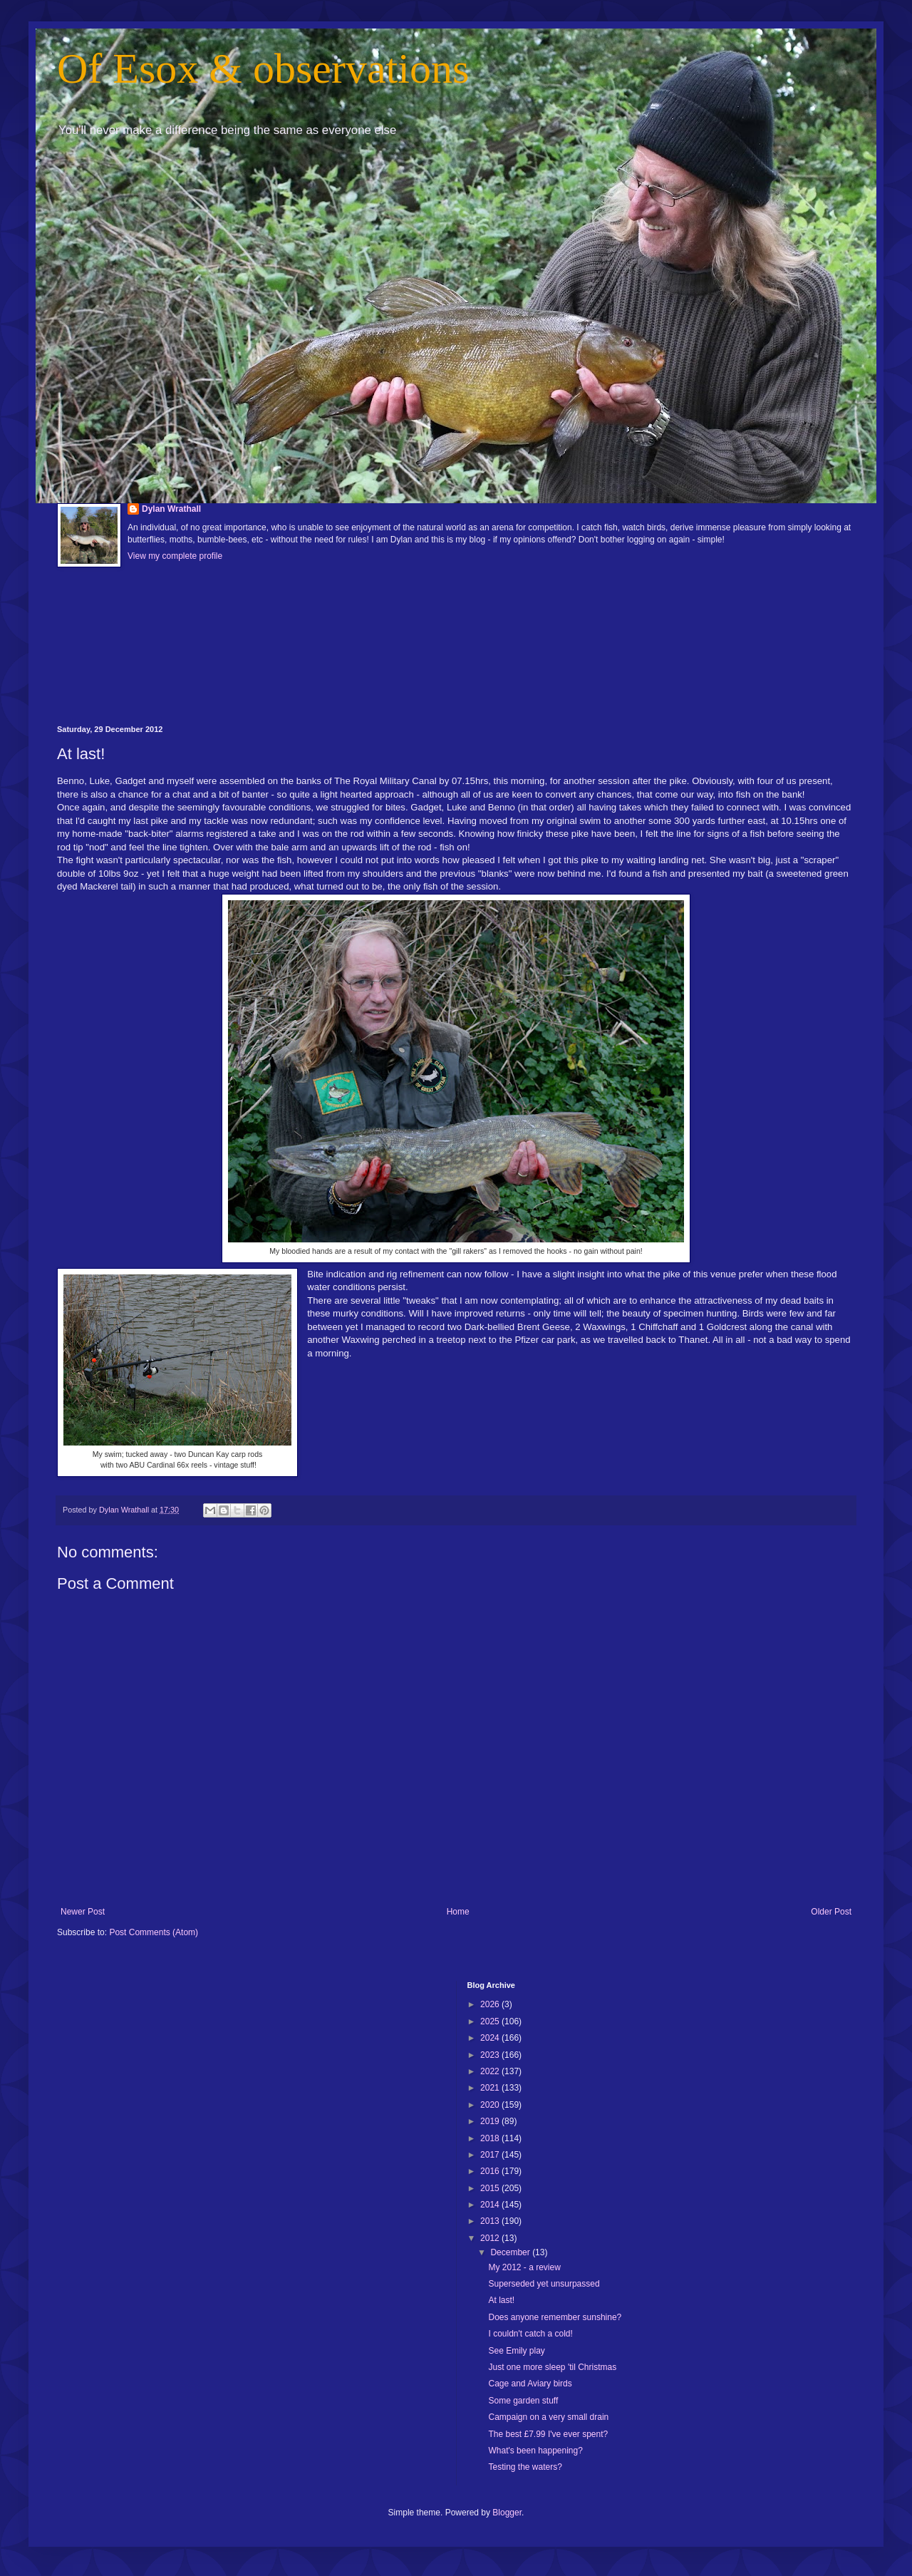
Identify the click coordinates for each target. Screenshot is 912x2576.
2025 (491, 2021)
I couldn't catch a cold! (530, 2334)
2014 (491, 2205)
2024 (491, 2038)
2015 (491, 2188)
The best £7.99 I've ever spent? (548, 2434)
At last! (501, 2300)
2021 (491, 2088)
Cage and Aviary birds (529, 2384)
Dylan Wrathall (171, 509)
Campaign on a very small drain (548, 2417)
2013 (491, 2221)
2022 (491, 2071)
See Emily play (516, 2351)
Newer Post (83, 1912)
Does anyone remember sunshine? (554, 2317)
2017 (491, 2155)
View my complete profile (175, 556)
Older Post (831, 1912)
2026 (491, 2004)
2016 (491, 2171)
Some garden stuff (523, 2401)
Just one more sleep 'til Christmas (552, 2367)
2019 (491, 2121)
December (511, 2252)
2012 (491, 2238)
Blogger (507, 2513)
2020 (491, 2105)
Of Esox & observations (263, 68)
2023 (491, 2055)
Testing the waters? (524, 2467)
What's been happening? (535, 2451)
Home (458, 1912)
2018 (491, 2138)
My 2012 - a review (524, 2267)
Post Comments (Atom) (153, 1932)
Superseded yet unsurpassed (543, 2284)
